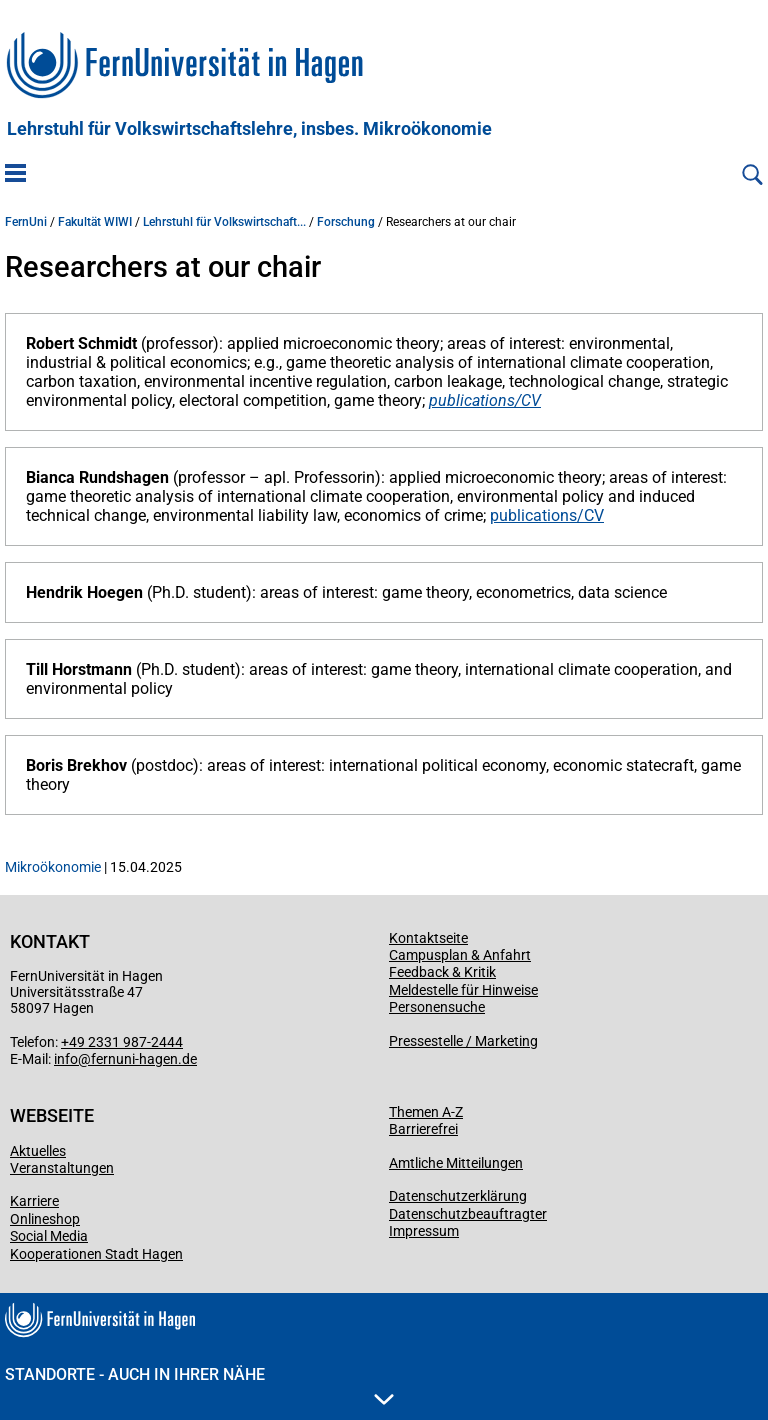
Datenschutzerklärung (458, 1196)
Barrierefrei (423, 1129)
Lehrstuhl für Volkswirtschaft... (224, 222)
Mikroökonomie (53, 867)
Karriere (34, 1201)
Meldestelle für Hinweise (463, 990)
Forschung (346, 222)
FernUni (26, 222)
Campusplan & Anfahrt (460, 955)
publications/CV (485, 400)
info (66, 1059)
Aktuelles (38, 1151)
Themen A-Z (426, 1112)
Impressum (424, 1231)
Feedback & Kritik (442, 972)
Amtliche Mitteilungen (456, 1163)
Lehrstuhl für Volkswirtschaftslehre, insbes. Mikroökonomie (249, 129)
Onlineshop (45, 1219)
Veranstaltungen (62, 1168)
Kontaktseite (428, 938)
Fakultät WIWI (95, 222)
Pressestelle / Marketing (463, 1041)
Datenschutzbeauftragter (468, 1214)
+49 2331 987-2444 (122, 1042)
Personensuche (437, 1007)
